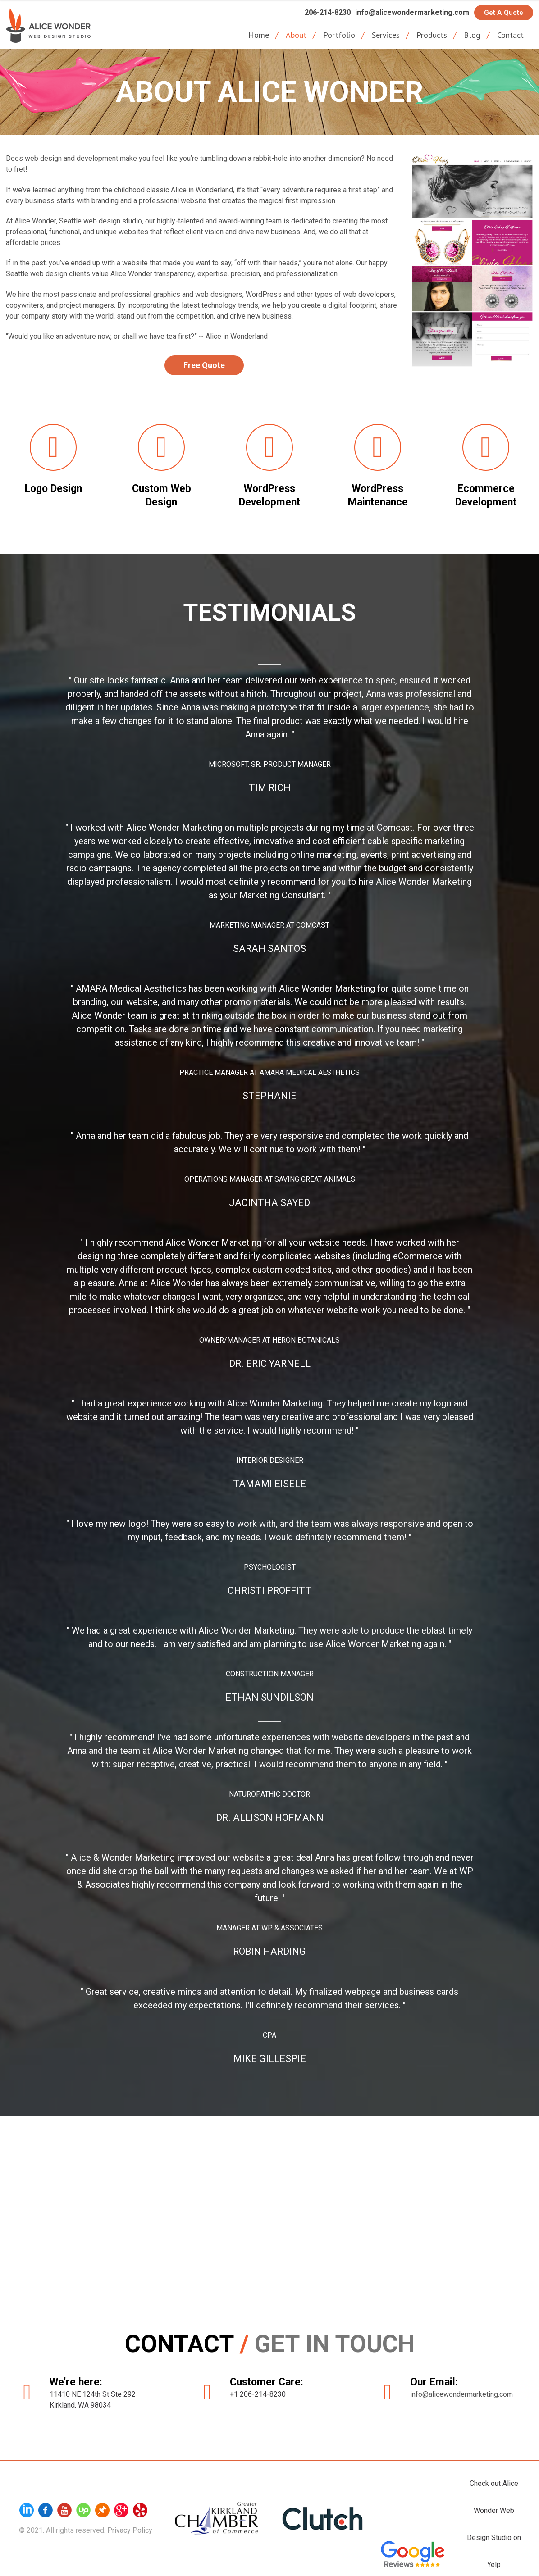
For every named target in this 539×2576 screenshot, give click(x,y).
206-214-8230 (324, 12)
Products (431, 35)
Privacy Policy (129, 2528)
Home (258, 35)
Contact (510, 35)
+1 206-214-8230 (259, 2392)
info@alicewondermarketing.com (411, 12)
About (296, 35)
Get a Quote (503, 13)
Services (386, 35)
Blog (472, 35)
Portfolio (339, 35)
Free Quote (204, 365)
